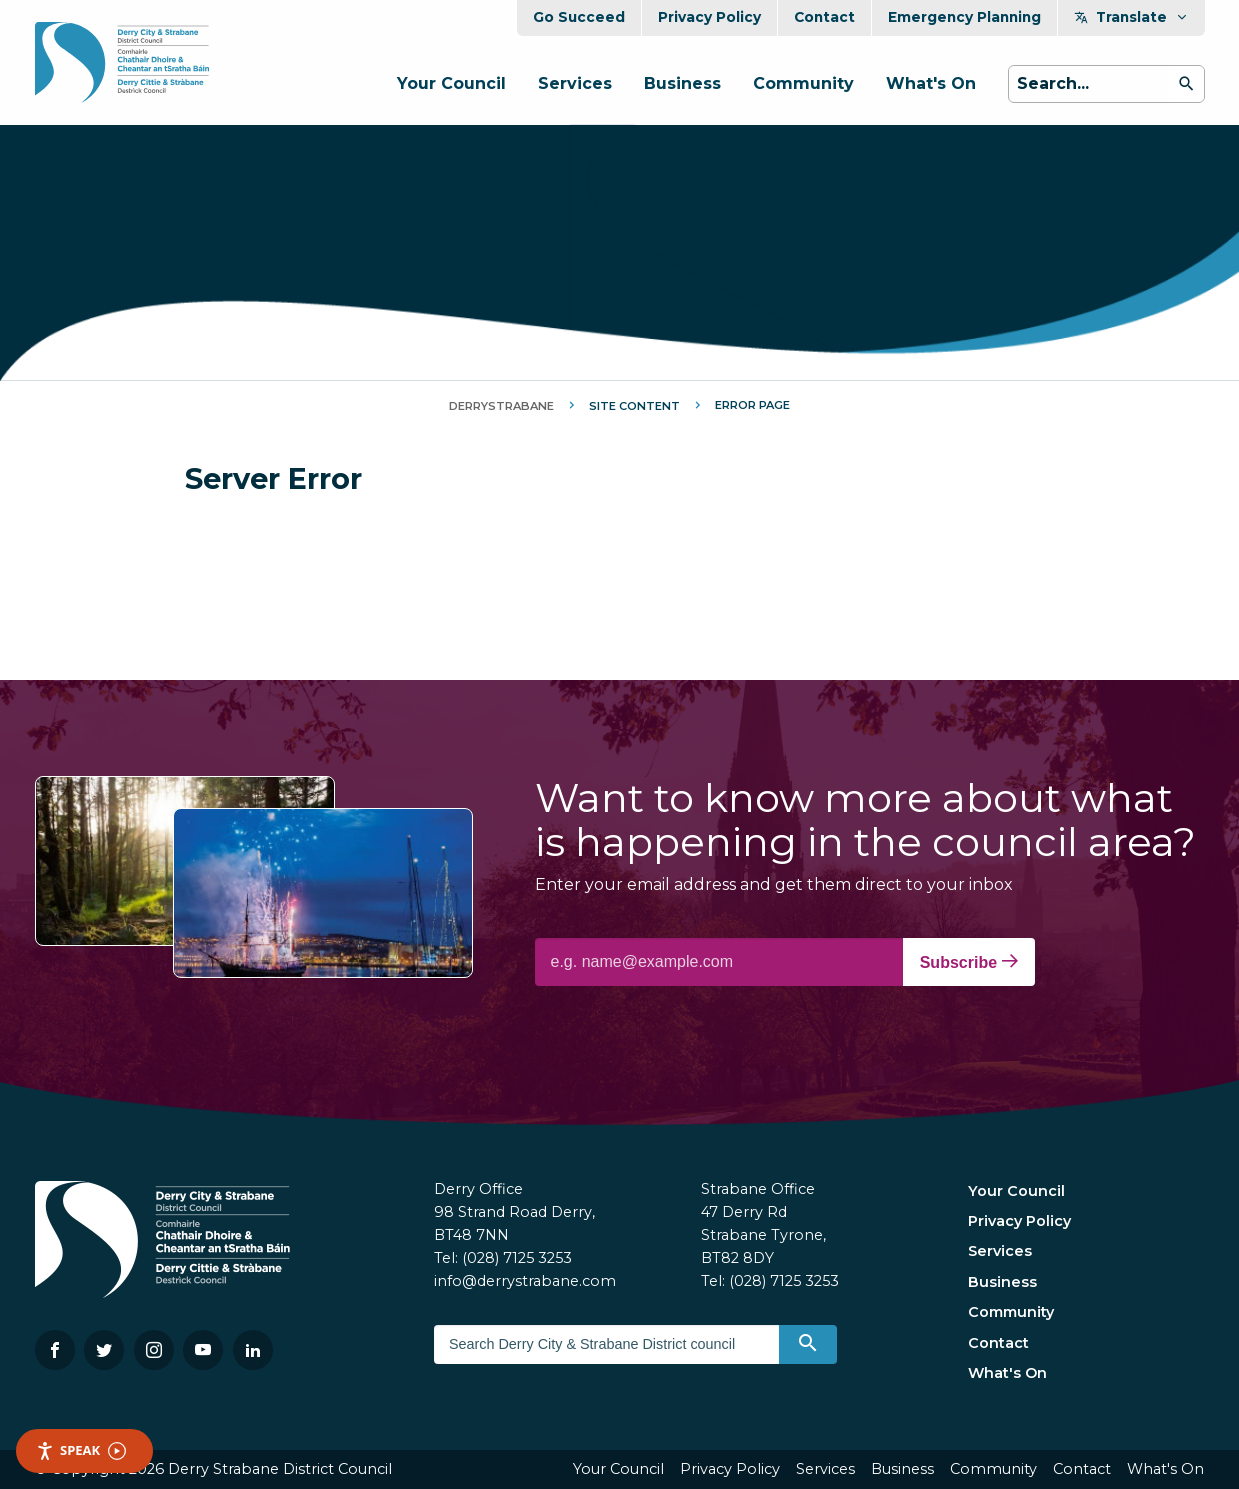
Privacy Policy (709, 17)
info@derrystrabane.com (525, 1281)
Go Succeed (579, 17)
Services (575, 83)
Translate (1131, 17)
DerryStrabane (501, 406)
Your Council (451, 83)
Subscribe (969, 962)
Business (682, 83)
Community (803, 83)
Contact (824, 17)
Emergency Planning (964, 17)
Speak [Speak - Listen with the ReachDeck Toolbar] (81, 1450)
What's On (931, 83)
